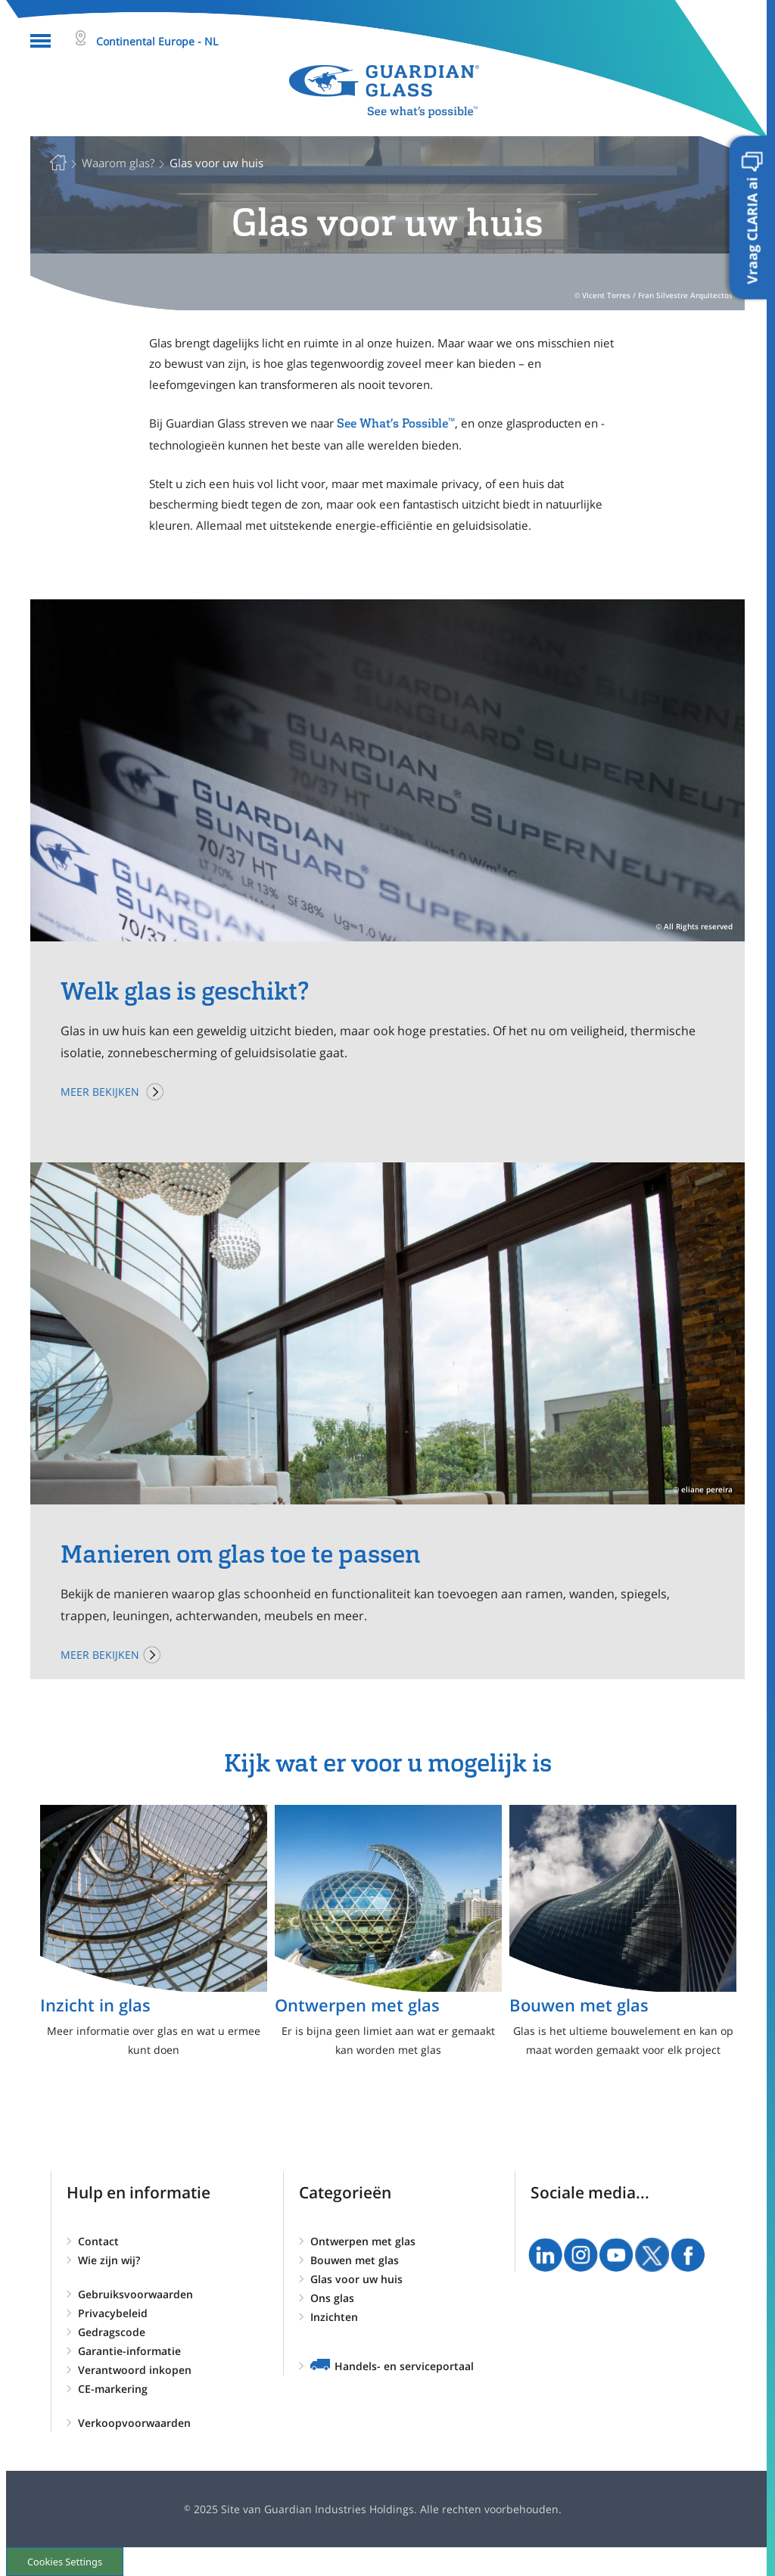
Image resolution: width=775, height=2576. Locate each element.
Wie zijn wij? (109, 2260)
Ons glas (332, 2298)
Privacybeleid (113, 2313)
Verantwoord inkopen (134, 2370)
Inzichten (334, 2317)
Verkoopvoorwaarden (134, 2423)
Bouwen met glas (354, 2260)
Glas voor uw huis (356, 2279)
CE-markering (113, 2389)
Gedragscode (111, 2332)
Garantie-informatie (129, 2351)
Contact (98, 2241)
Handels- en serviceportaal (404, 2366)
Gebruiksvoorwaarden (135, 2294)
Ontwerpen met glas (363, 2241)
